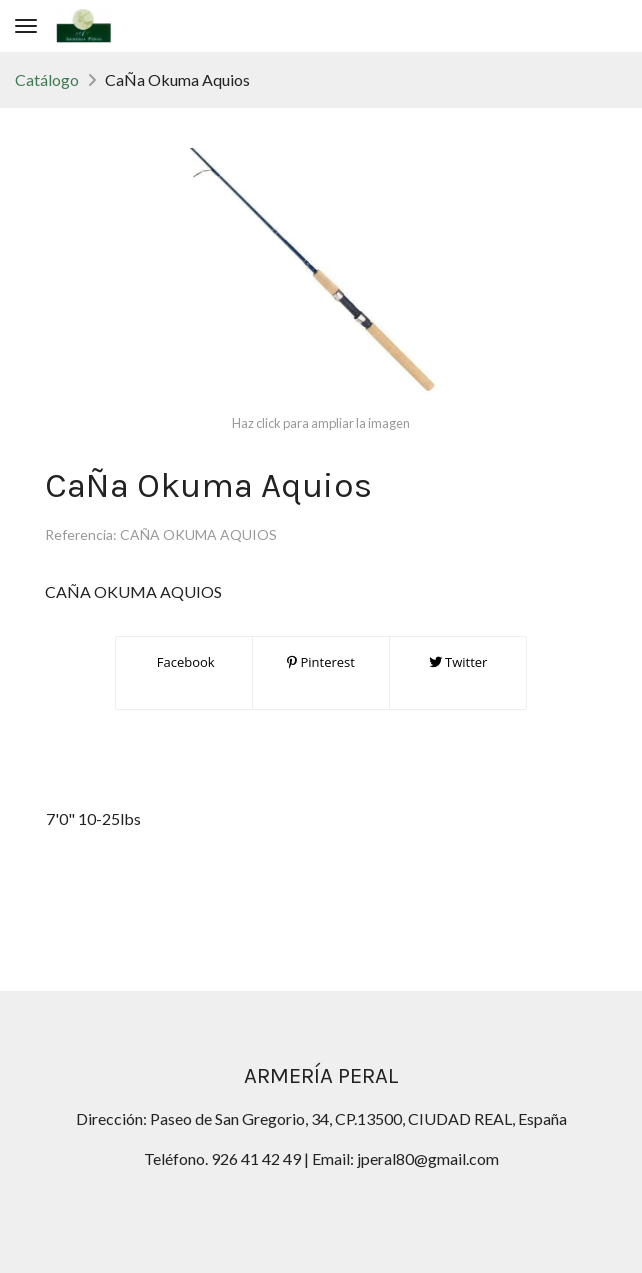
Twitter (458, 662)
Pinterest (321, 662)
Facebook (183, 662)
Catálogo (47, 79)
